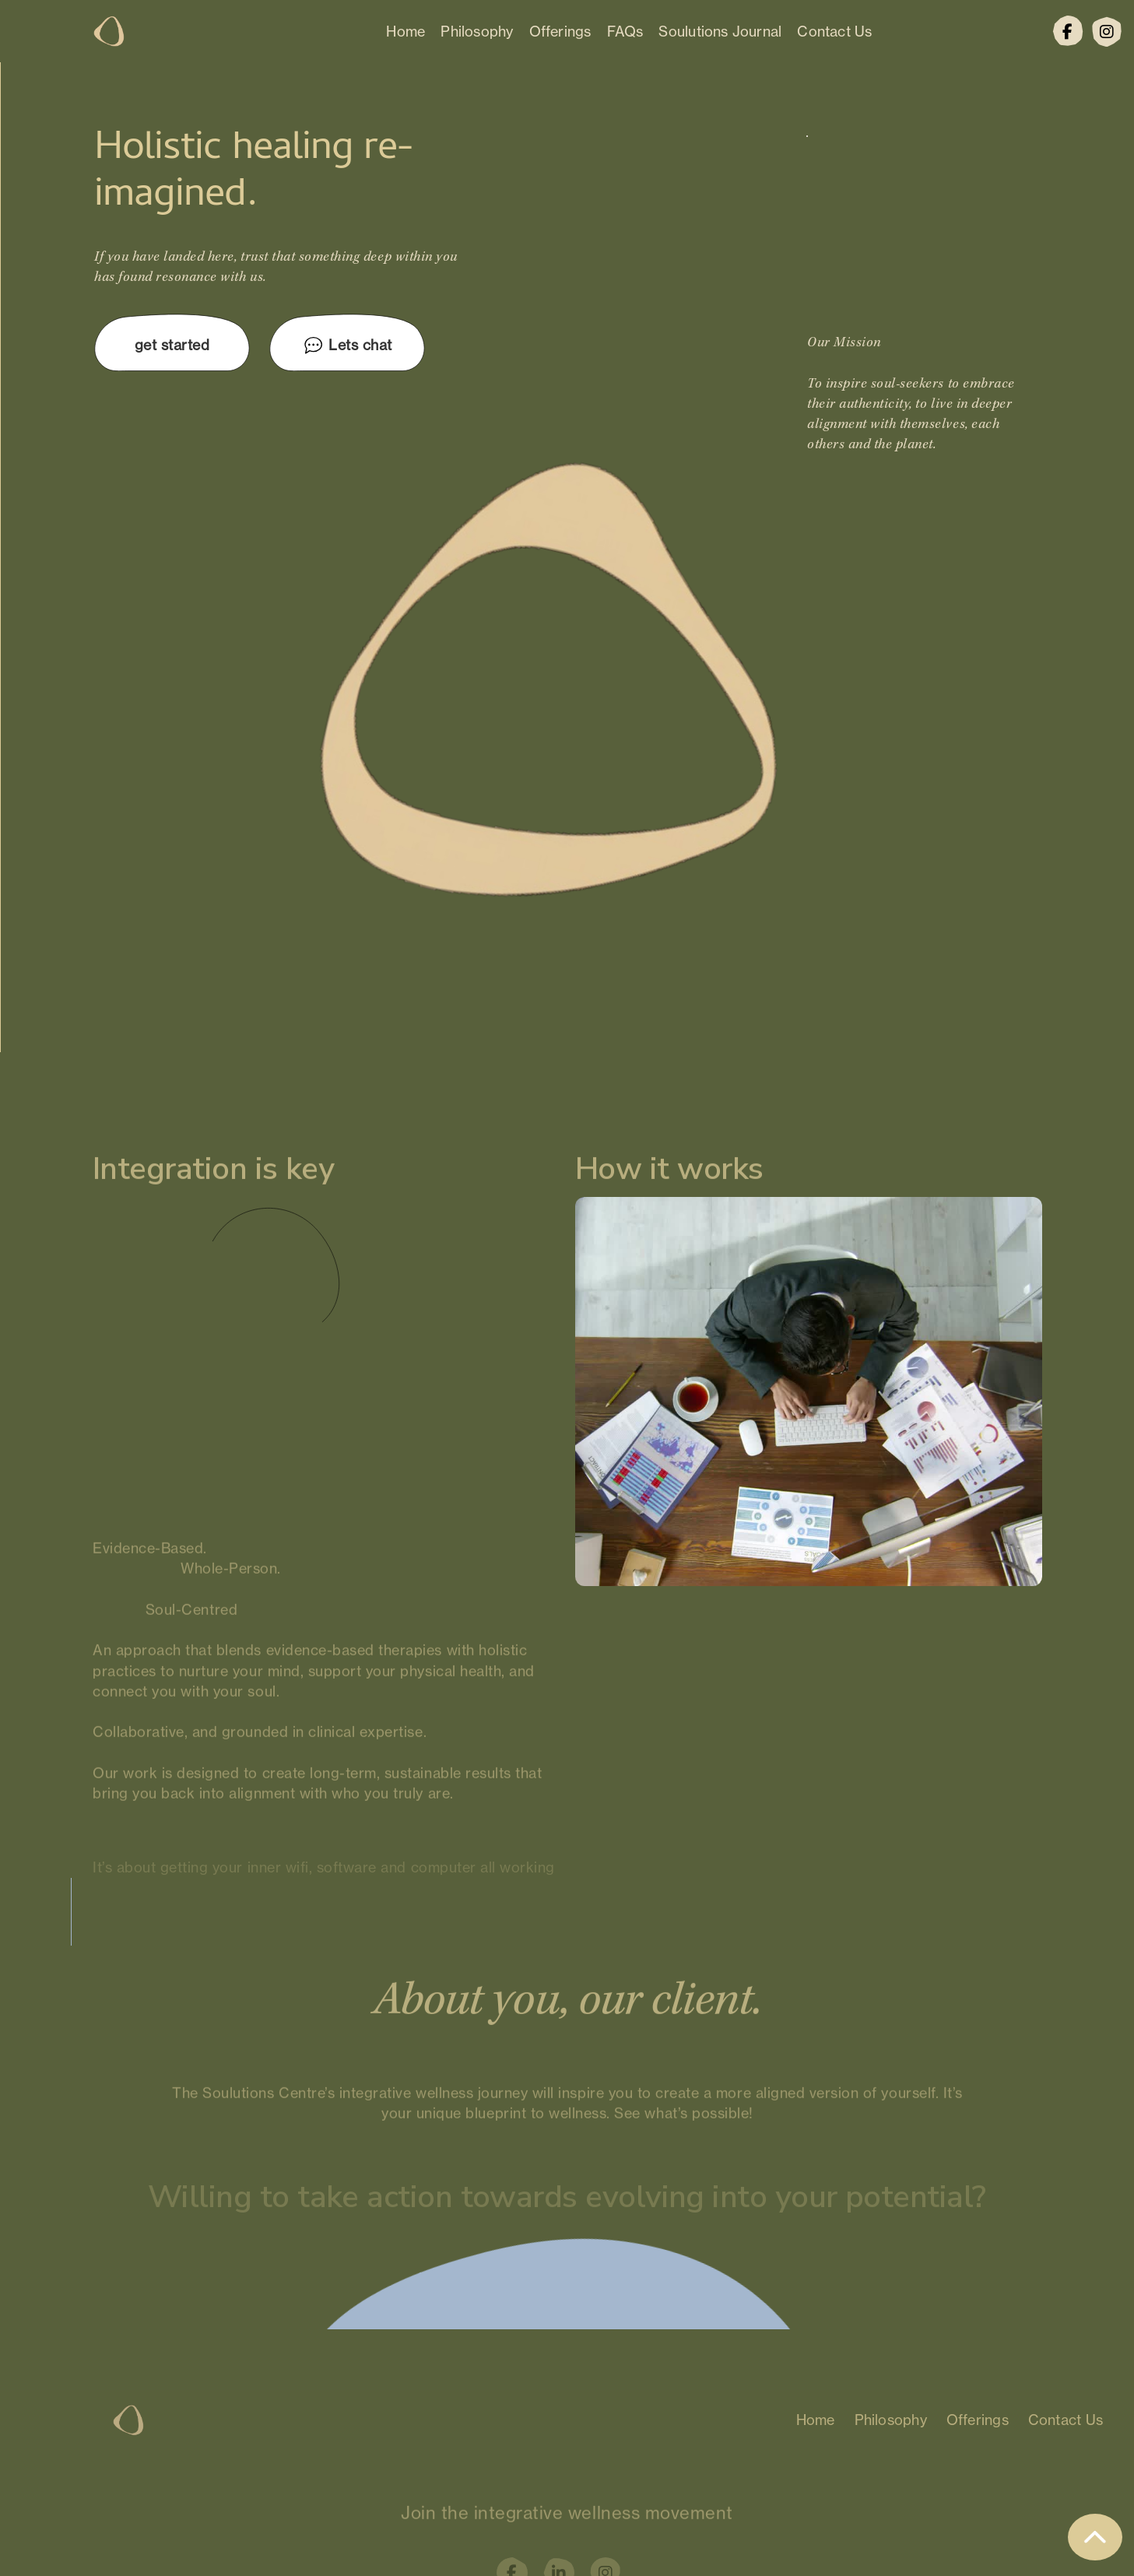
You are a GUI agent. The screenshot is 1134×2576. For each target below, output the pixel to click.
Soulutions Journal (719, 31)
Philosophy (477, 31)
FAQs (625, 31)
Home (405, 31)
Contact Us (834, 31)
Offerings (560, 31)
